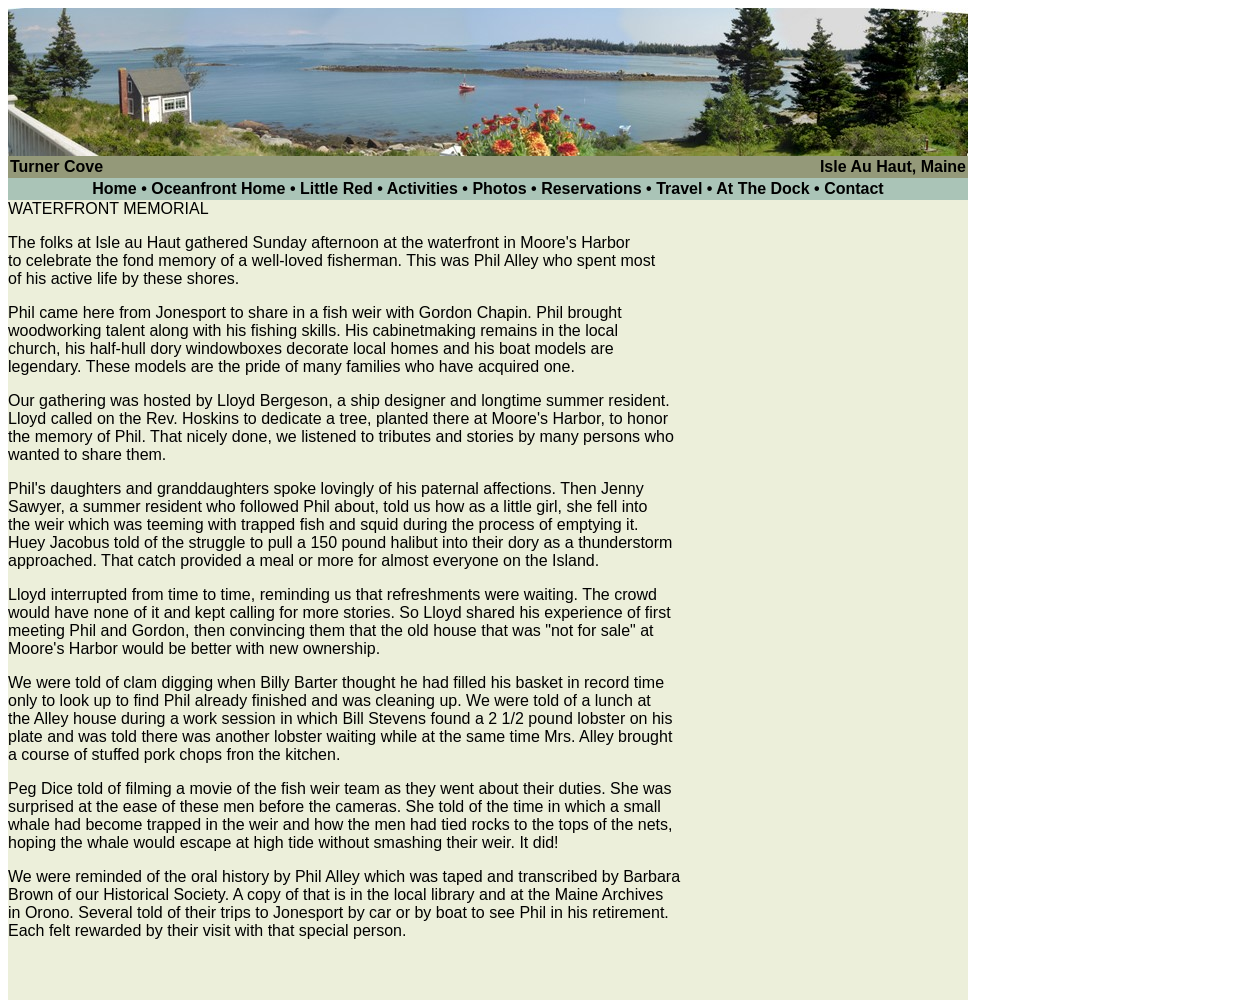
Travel (679, 188)
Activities (422, 188)
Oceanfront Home (220, 188)
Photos (499, 188)
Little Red (336, 188)
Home (114, 188)
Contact (854, 188)
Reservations (591, 188)
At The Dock (762, 188)
